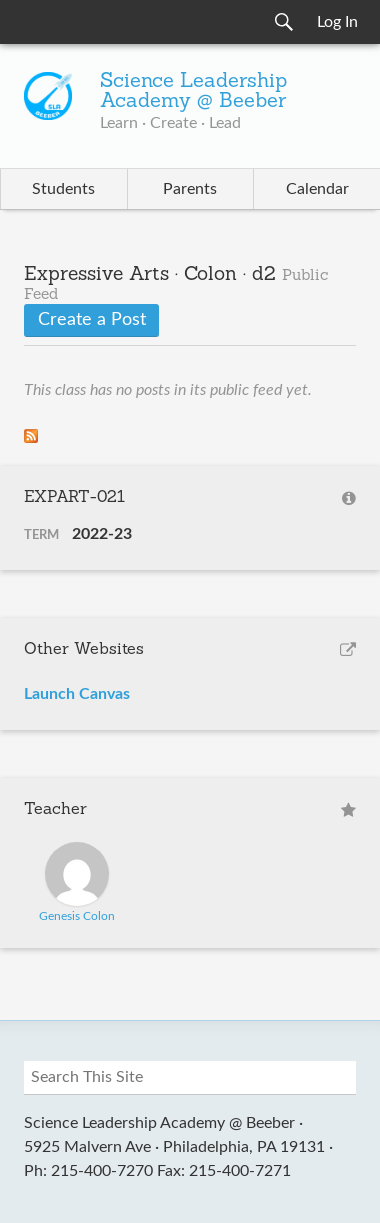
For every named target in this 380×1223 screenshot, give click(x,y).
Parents (190, 189)
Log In (337, 22)
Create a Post (92, 320)
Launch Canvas (77, 694)
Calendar (317, 189)
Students (63, 189)
